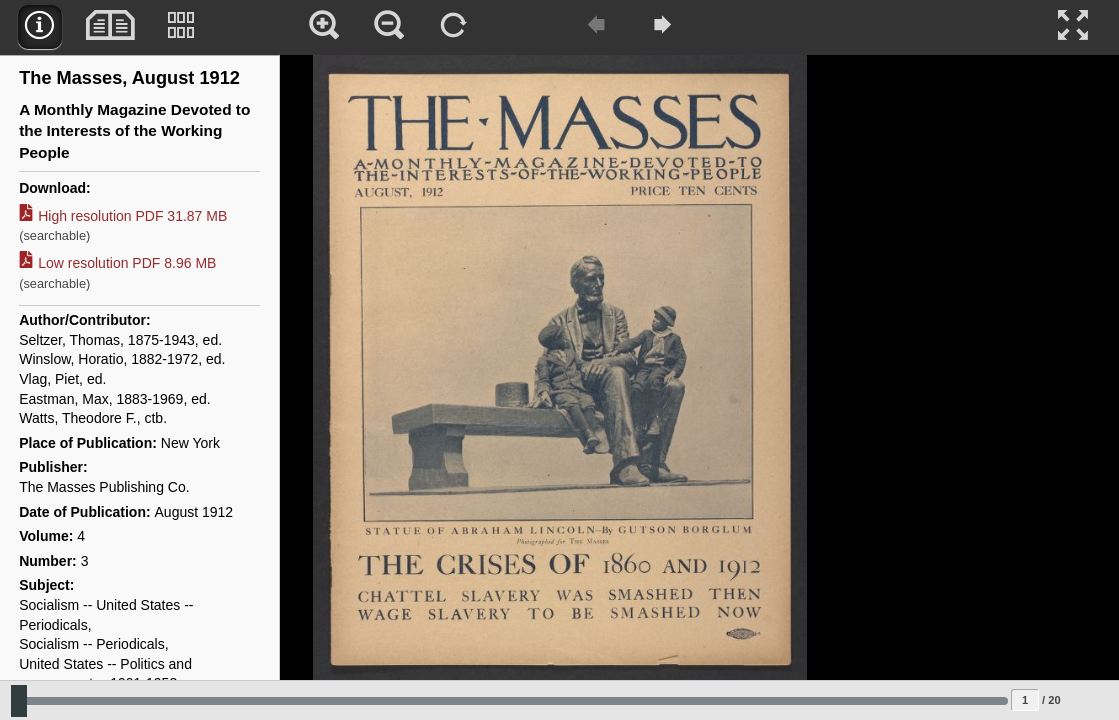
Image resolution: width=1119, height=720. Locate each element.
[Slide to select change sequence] (509, 701)
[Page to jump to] (1025, 700)
